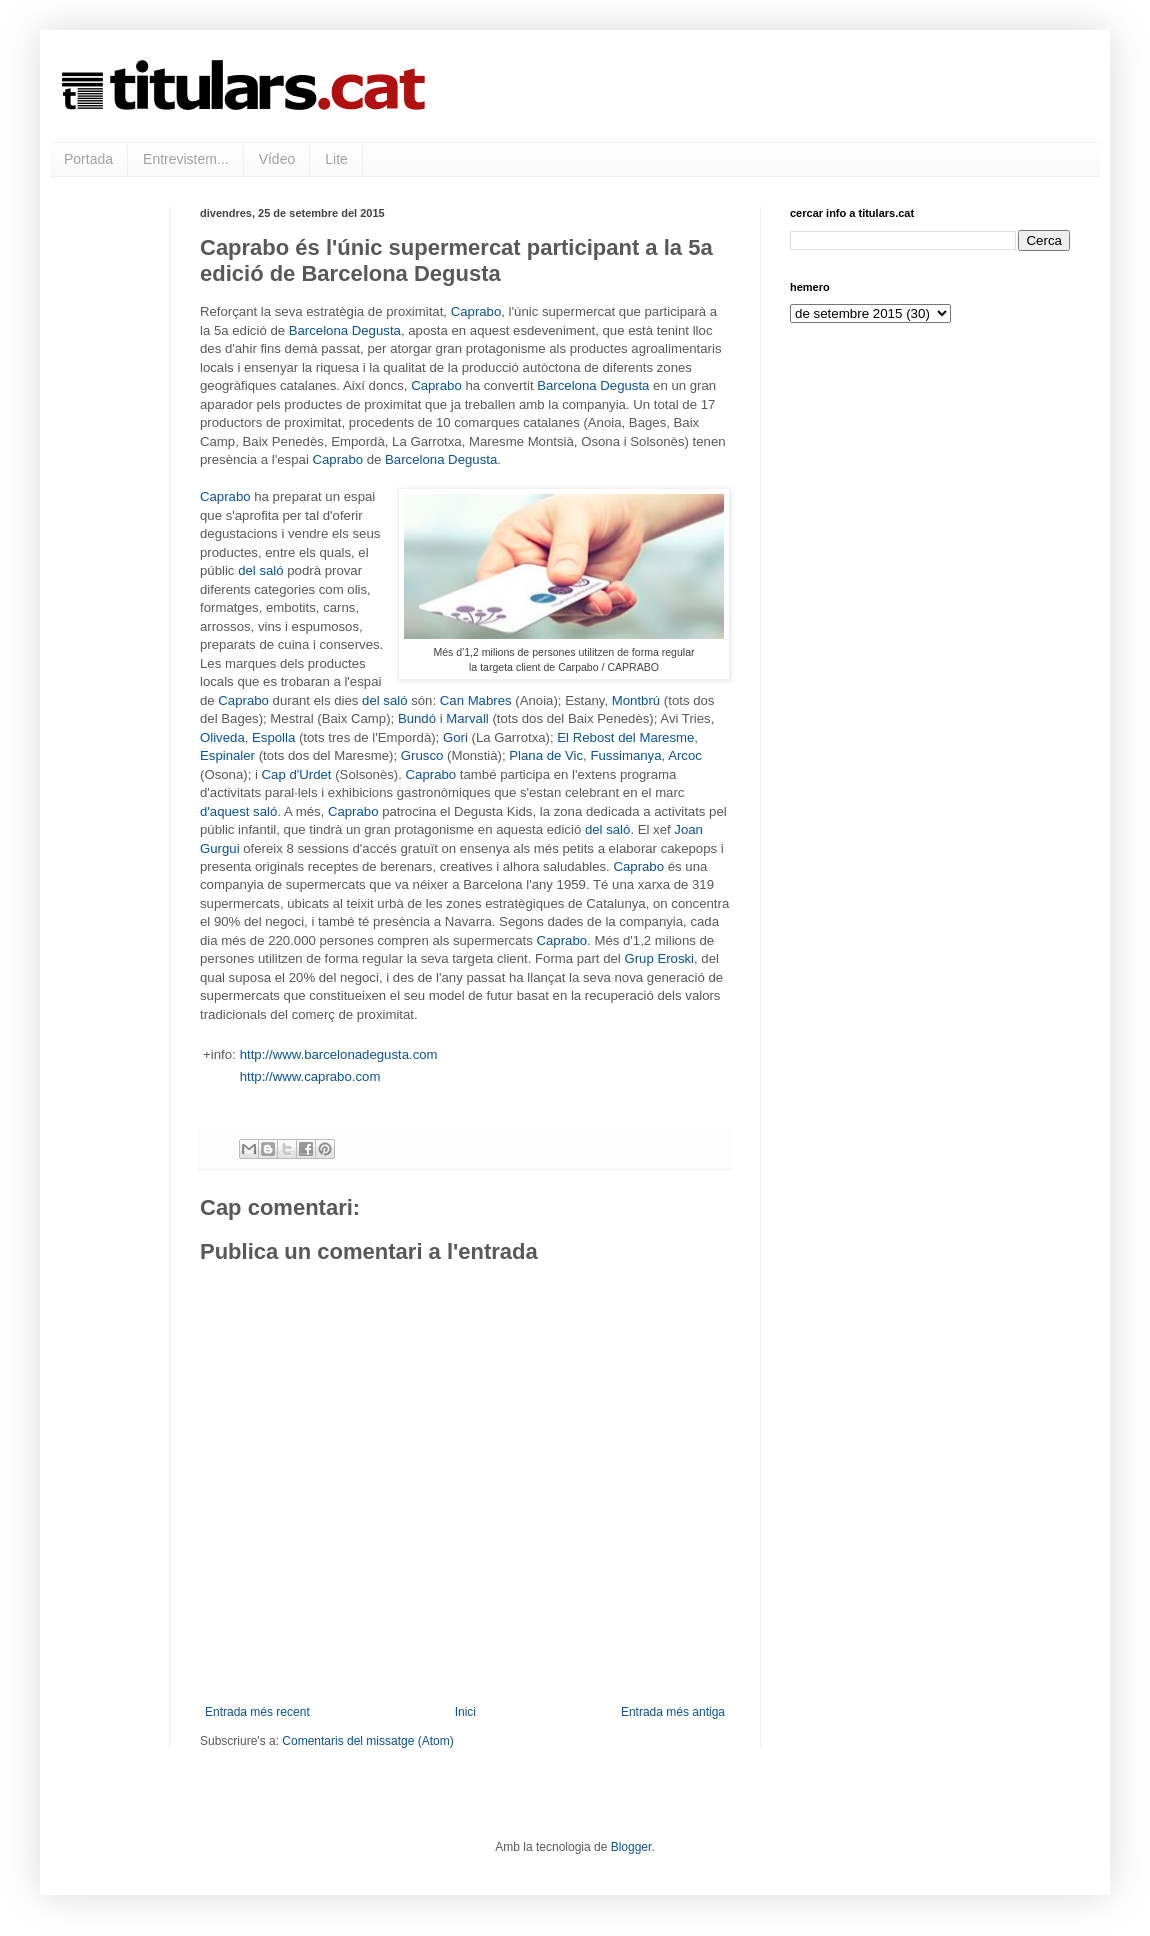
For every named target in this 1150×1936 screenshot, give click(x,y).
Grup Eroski (659, 958)
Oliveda (222, 737)
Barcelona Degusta (345, 330)
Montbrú (636, 700)
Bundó (417, 718)
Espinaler (227, 755)
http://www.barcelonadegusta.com (339, 1054)
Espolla (273, 737)
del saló (260, 570)
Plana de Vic (546, 755)
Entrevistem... (186, 159)
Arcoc (685, 755)
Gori (455, 737)
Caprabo (476, 311)
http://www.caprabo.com (310, 1076)
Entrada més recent (257, 1712)
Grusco (422, 755)
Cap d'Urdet (297, 774)
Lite (336, 159)
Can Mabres (476, 700)
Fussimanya (625, 755)
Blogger (631, 1847)
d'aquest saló (238, 811)
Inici (465, 1712)
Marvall (467, 718)
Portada (88, 159)
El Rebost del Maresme (625, 737)
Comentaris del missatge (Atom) (367, 1741)
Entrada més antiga (673, 1712)
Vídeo (277, 159)
